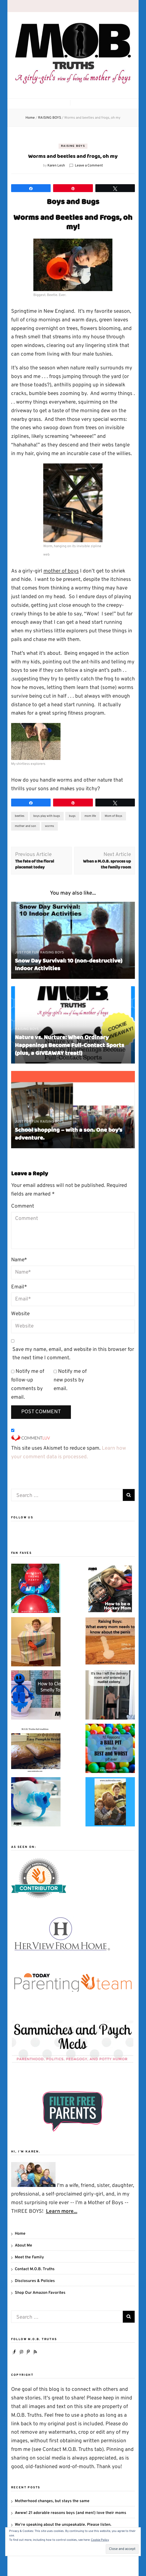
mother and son (25, 826)
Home (20, 2233)
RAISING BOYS (73, 146)
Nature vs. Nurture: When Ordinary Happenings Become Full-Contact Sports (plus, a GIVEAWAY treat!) (69, 1045)
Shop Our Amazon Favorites (40, 2292)
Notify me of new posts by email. (70, 1380)
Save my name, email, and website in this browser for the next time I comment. (73, 1354)
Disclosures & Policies (35, 2281)
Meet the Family (29, 2257)
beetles (19, 816)
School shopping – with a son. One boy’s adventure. (68, 1134)
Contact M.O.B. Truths (35, 2269)
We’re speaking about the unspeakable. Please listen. (63, 2524)
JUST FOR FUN (27, 953)
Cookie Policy (100, 2540)
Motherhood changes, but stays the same (52, 2501)
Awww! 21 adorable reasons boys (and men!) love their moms (70, 2512)
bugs (72, 816)
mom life (90, 816)
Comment (22, 1206)
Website (20, 1314)
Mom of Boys (113, 816)
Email (19, 1287)
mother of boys (61, 571)
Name (19, 1260)
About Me (23, 2245)
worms (49, 826)
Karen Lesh (56, 166)
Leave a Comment (89, 166)
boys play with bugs (46, 816)
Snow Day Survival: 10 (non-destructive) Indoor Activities (68, 965)
